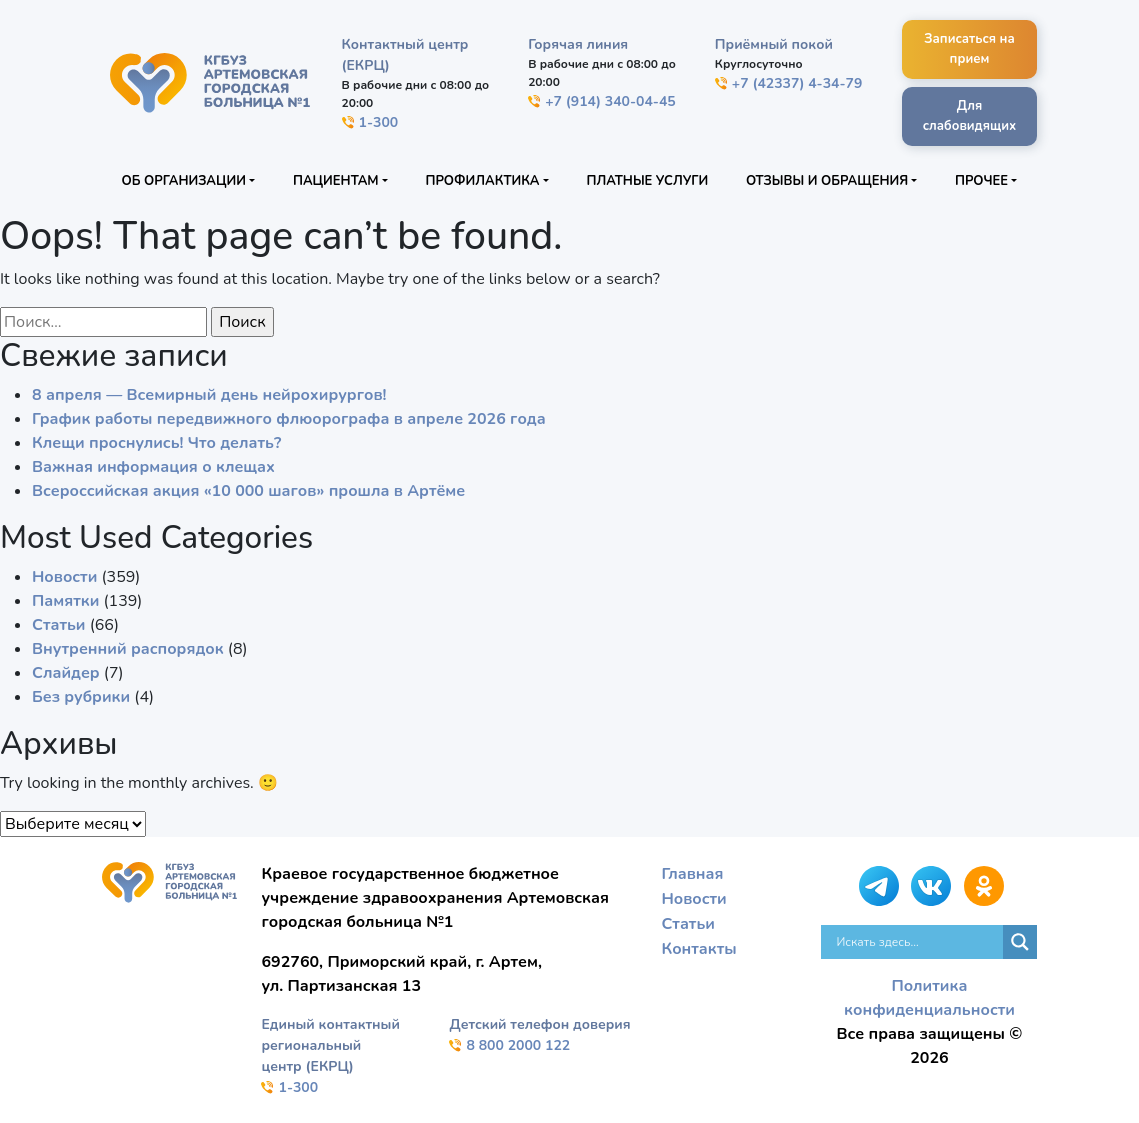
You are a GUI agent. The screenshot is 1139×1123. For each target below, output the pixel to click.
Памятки (65, 601)
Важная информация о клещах (153, 467)
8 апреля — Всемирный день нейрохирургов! (209, 395)
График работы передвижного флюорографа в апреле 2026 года (289, 419)
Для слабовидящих (970, 116)
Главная (692, 874)
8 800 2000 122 (509, 1045)
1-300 (370, 122)
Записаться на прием (969, 49)
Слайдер (66, 673)
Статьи (59, 625)
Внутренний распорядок (128, 649)
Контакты (698, 946)
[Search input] (917, 942)
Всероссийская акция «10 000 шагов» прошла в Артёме (248, 491)
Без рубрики (81, 697)
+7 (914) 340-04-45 (602, 101)
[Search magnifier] (1020, 942)
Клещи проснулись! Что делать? (156, 443)
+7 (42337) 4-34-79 (789, 83)
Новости (64, 577)
